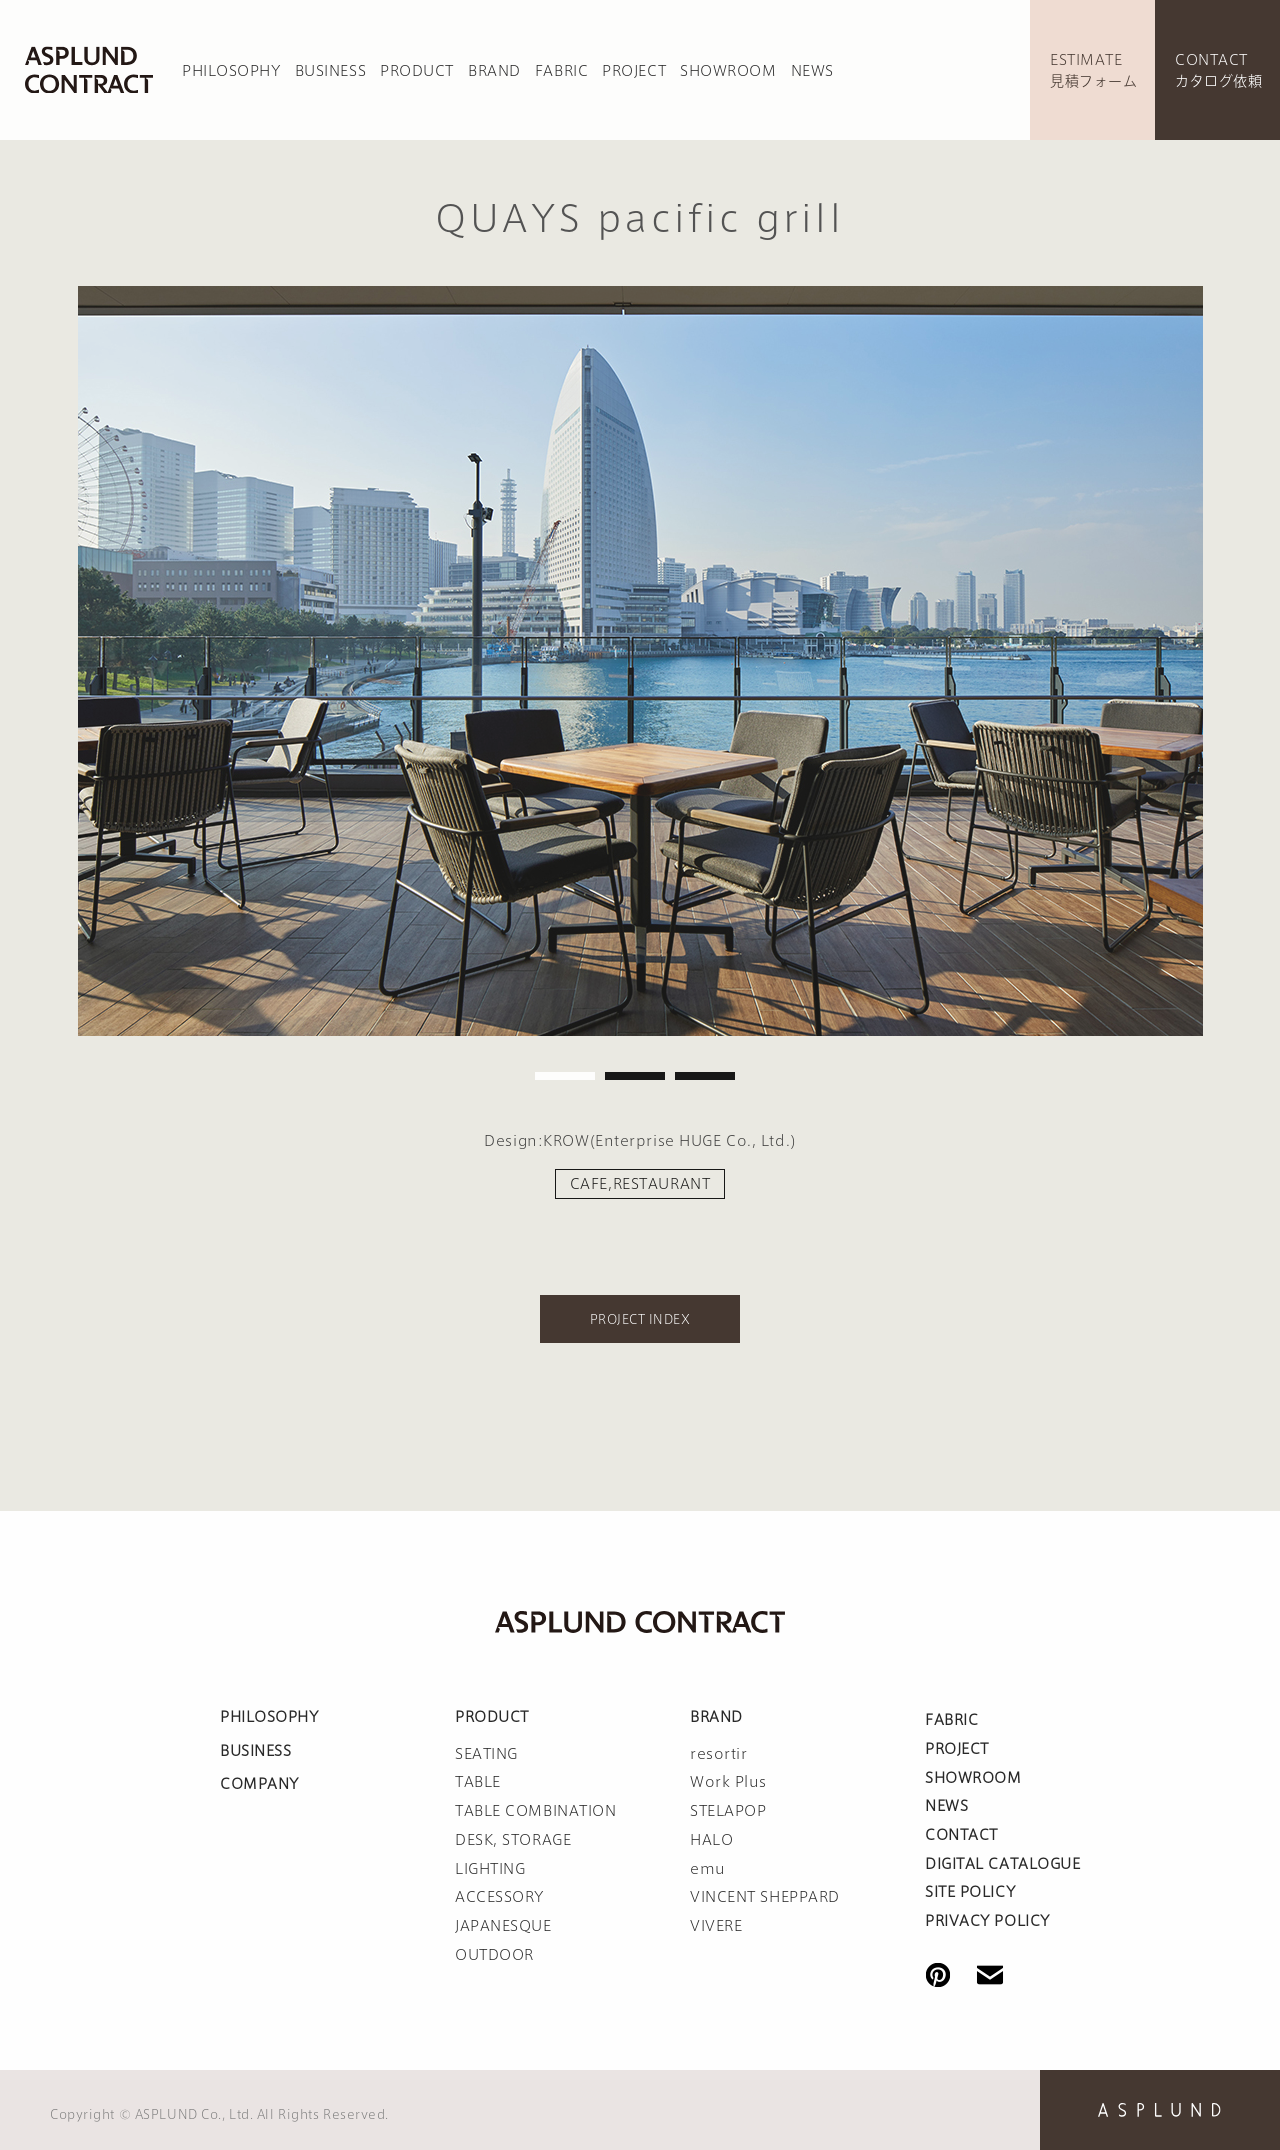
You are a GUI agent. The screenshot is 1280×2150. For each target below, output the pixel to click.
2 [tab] (635, 1076)
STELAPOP (728, 1811)
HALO (711, 1840)
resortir (718, 1754)
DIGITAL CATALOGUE (1003, 1864)
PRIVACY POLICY (987, 1921)
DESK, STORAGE (513, 1840)
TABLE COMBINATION (536, 1811)
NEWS (812, 71)
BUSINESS (330, 71)
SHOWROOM (728, 71)
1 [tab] (565, 1076)
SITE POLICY (970, 1892)
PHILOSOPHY (231, 71)
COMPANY (259, 1784)
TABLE (478, 1782)
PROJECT (634, 71)
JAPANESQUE (503, 1926)
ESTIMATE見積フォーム (1093, 70)
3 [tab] (705, 1076)
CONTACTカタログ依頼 (1218, 70)
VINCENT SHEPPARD (765, 1897)
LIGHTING (490, 1869)
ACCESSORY (499, 1897)
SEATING (486, 1754)
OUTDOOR (494, 1955)
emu (708, 1869)
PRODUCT (417, 71)
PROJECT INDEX (639, 1319)
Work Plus (728, 1782)
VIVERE (716, 1926)
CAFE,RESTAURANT (640, 1184)
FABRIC (561, 71)
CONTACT (961, 1835)
